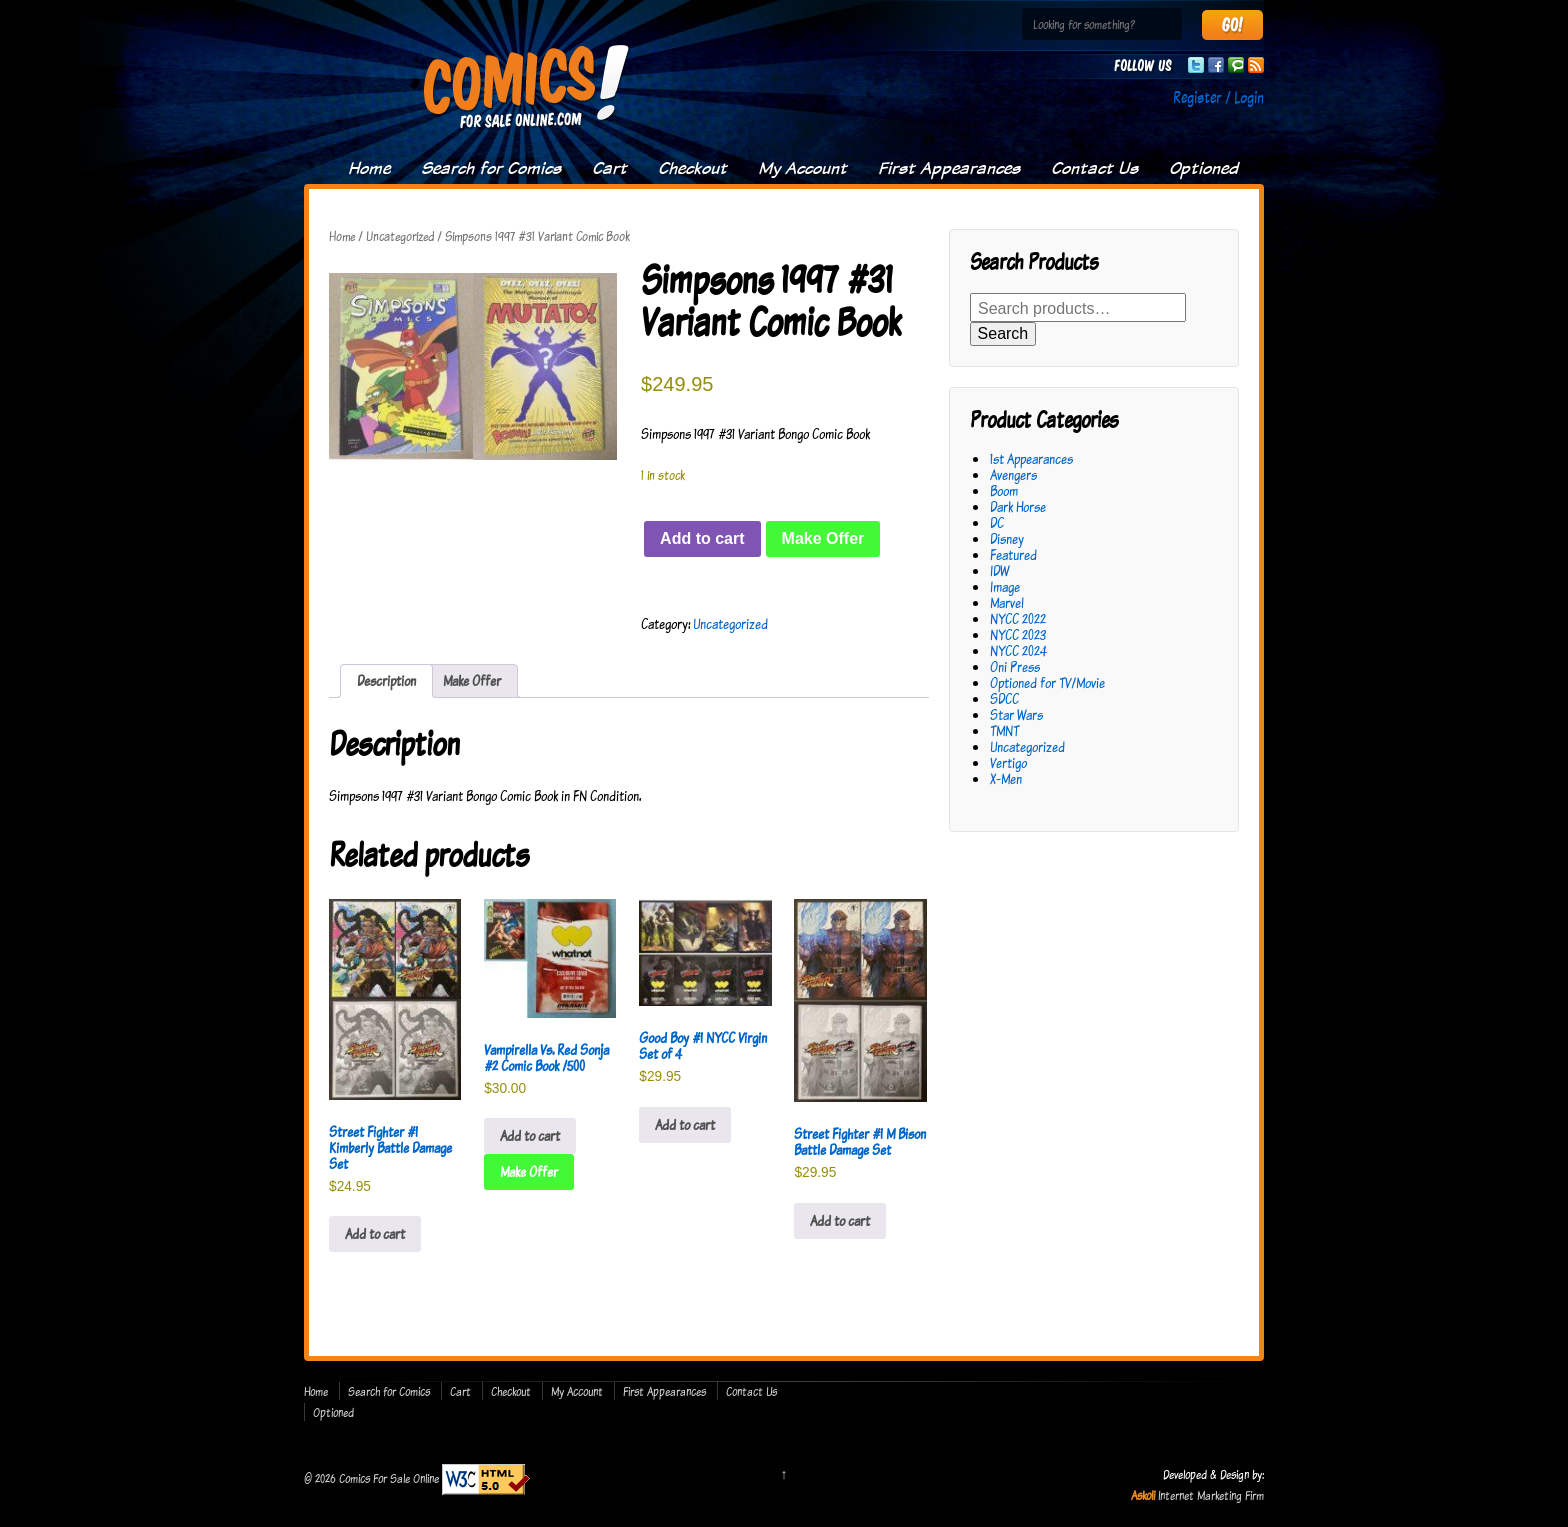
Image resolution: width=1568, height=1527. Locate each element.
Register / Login (1218, 97)
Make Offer (823, 538)
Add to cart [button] (375, 1233)
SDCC (1004, 698)
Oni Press (1015, 666)
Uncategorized (400, 236)
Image (1005, 586)
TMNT (1004, 730)
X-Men (1006, 778)
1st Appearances (1031, 458)
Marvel (1007, 602)
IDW (999, 570)
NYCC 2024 (1018, 650)
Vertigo (1008, 762)
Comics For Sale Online (389, 1478)
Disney (1007, 538)
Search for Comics (491, 168)
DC (997, 522)
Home (369, 168)
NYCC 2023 (1018, 634)
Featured (1013, 554)
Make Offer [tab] (472, 680)
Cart (609, 168)
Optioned (1203, 168)
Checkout (692, 168)
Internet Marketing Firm (1211, 1495)
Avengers (1013, 474)
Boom (1004, 490)
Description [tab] (386, 680)
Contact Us (1094, 168)
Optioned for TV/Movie (1047, 682)
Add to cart (702, 538)
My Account (802, 168)
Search (1003, 333)
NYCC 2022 (1018, 618)
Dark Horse (1018, 506)
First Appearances (949, 168)
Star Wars (1016, 714)
